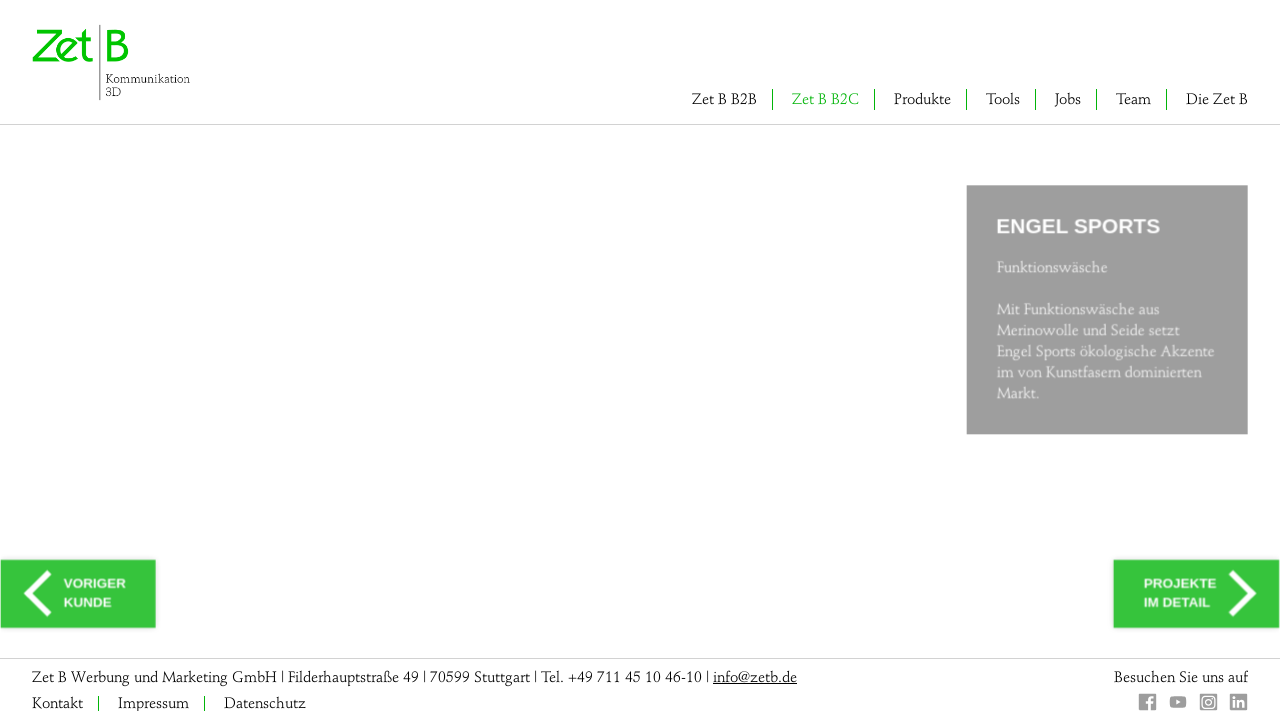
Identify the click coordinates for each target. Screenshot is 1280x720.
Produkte (922, 99)
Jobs (1068, 99)
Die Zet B (1217, 99)
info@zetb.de (755, 677)
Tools (1003, 99)
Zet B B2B (724, 99)
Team (1133, 99)
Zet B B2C (825, 99)
